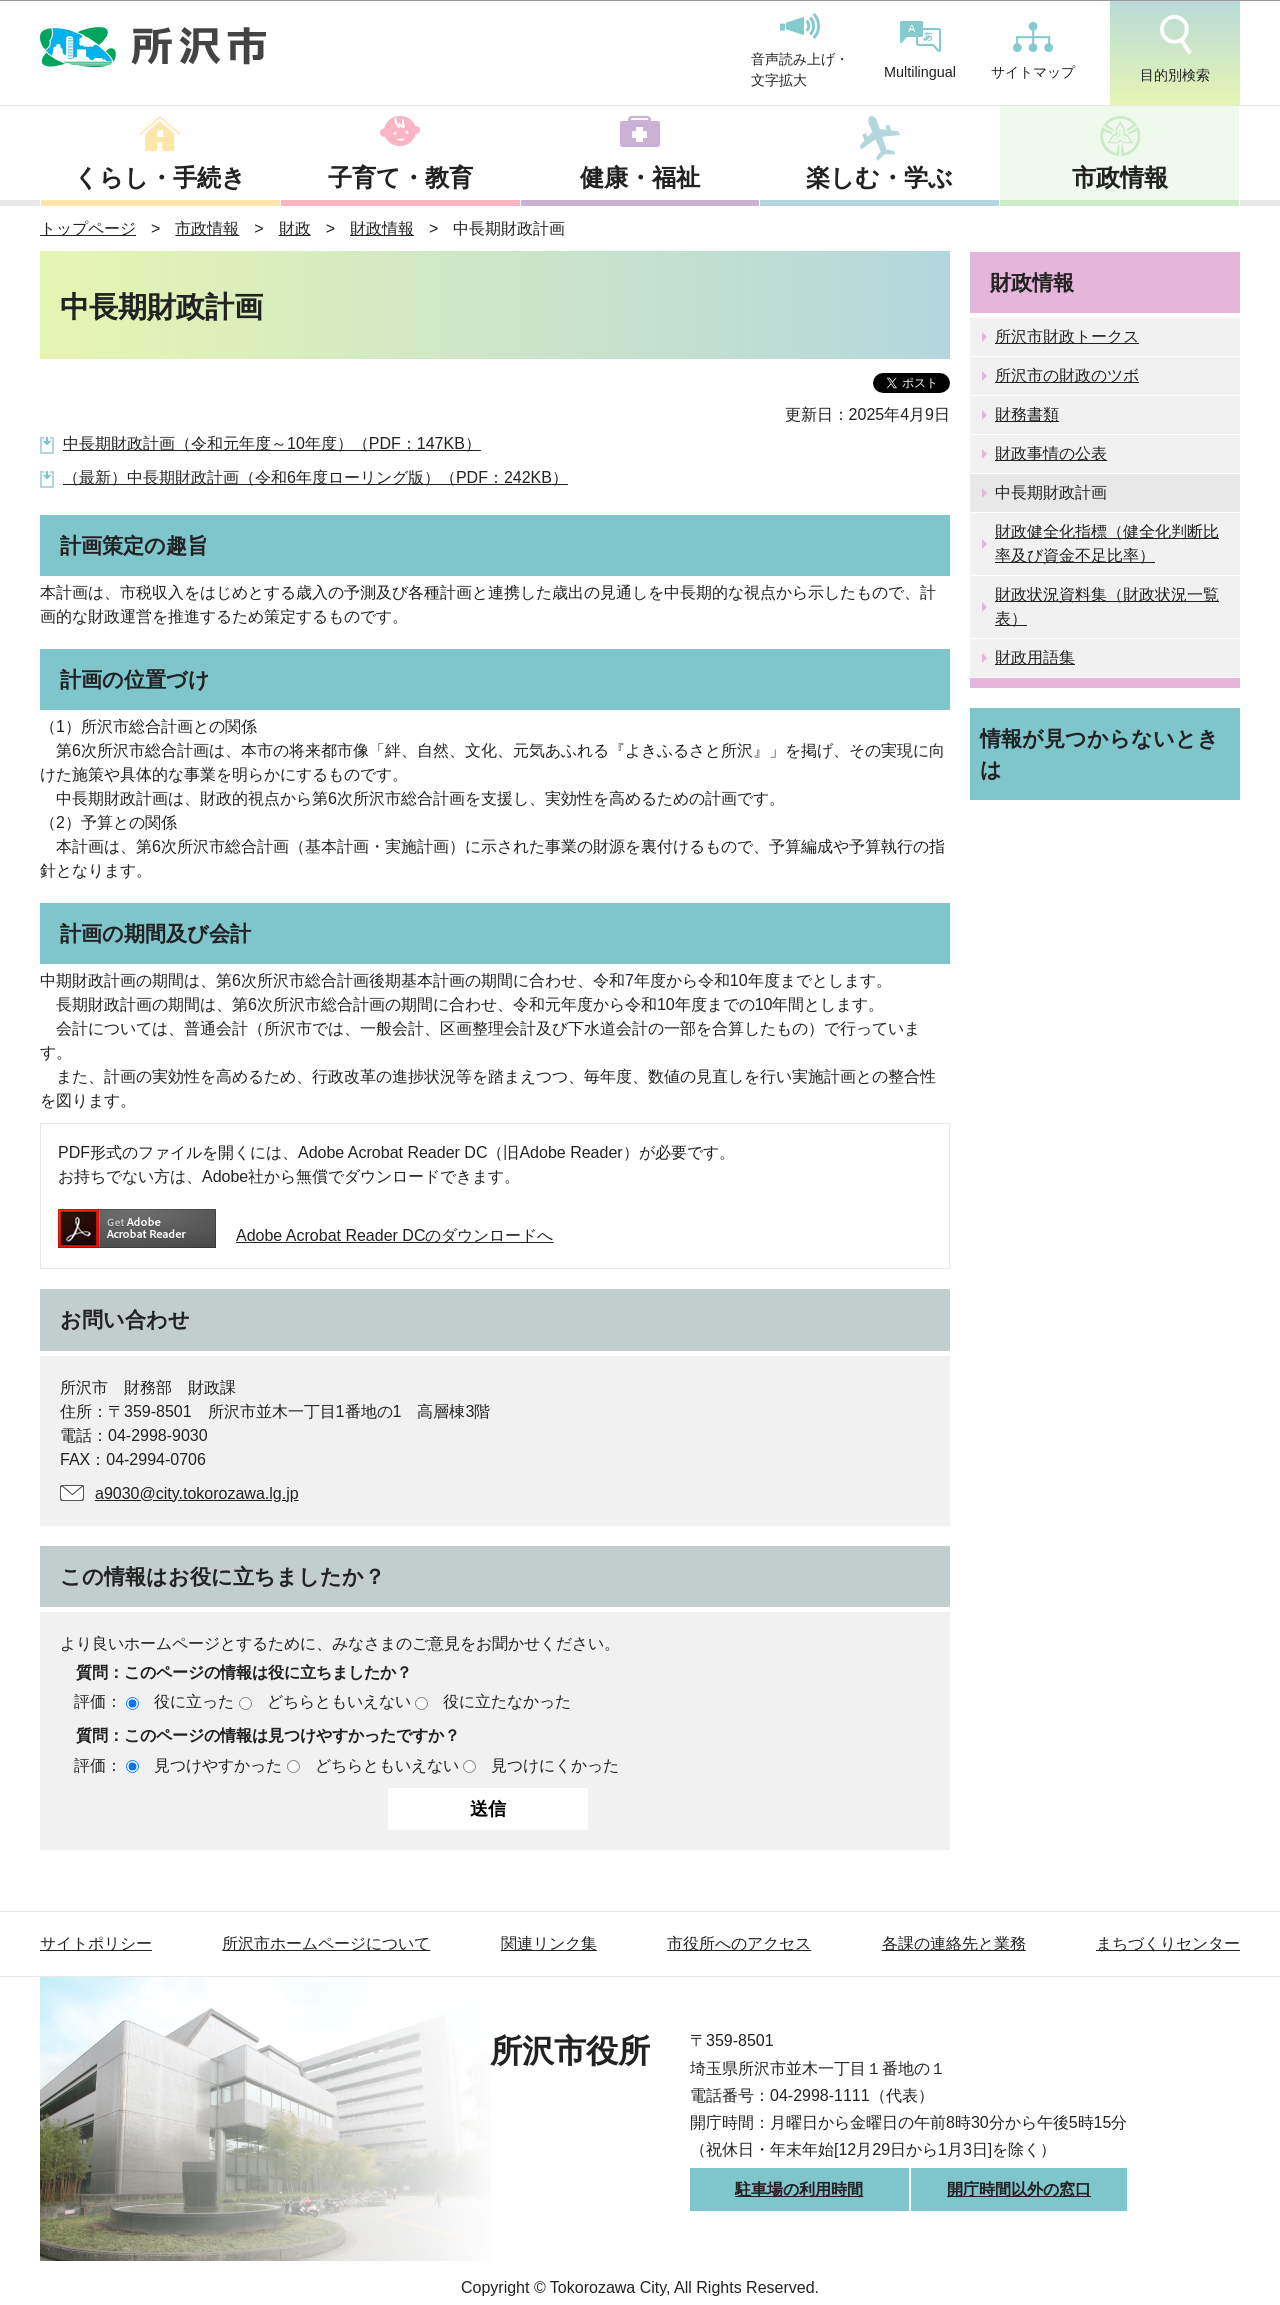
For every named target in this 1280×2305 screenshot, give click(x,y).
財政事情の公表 (1051, 453)
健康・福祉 (640, 177)
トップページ (88, 228)
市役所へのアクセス (739, 1943)
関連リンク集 (549, 1943)
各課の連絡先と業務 (954, 1943)
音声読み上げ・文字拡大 (800, 51)
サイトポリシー (96, 1943)
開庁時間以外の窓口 (1019, 2189)
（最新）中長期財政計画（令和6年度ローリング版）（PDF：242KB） (315, 477)
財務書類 (1027, 414)
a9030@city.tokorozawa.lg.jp (197, 1493)
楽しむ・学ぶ (879, 177)
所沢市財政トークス (1067, 336)
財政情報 (382, 228)
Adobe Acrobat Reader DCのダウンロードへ (305, 1235)
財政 (295, 228)
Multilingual (920, 50)
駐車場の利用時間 (799, 2189)
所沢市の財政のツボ (1067, 375)
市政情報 (1120, 177)
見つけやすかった (218, 1765)
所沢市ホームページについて (326, 1943)
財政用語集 (1035, 657)
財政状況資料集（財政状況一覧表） (1107, 606)
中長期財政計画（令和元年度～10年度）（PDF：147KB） (272, 443)
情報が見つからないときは (1099, 754)
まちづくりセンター (1168, 1943)
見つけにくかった (555, 1765)
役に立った (194, 1701)
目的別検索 (1175, 49)
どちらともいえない (339, 1701)
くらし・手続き (160, 177)
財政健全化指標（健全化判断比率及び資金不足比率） (1107, 543)
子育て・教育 (400, 177)
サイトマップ (1033, 51)
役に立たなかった (507, 1701)
